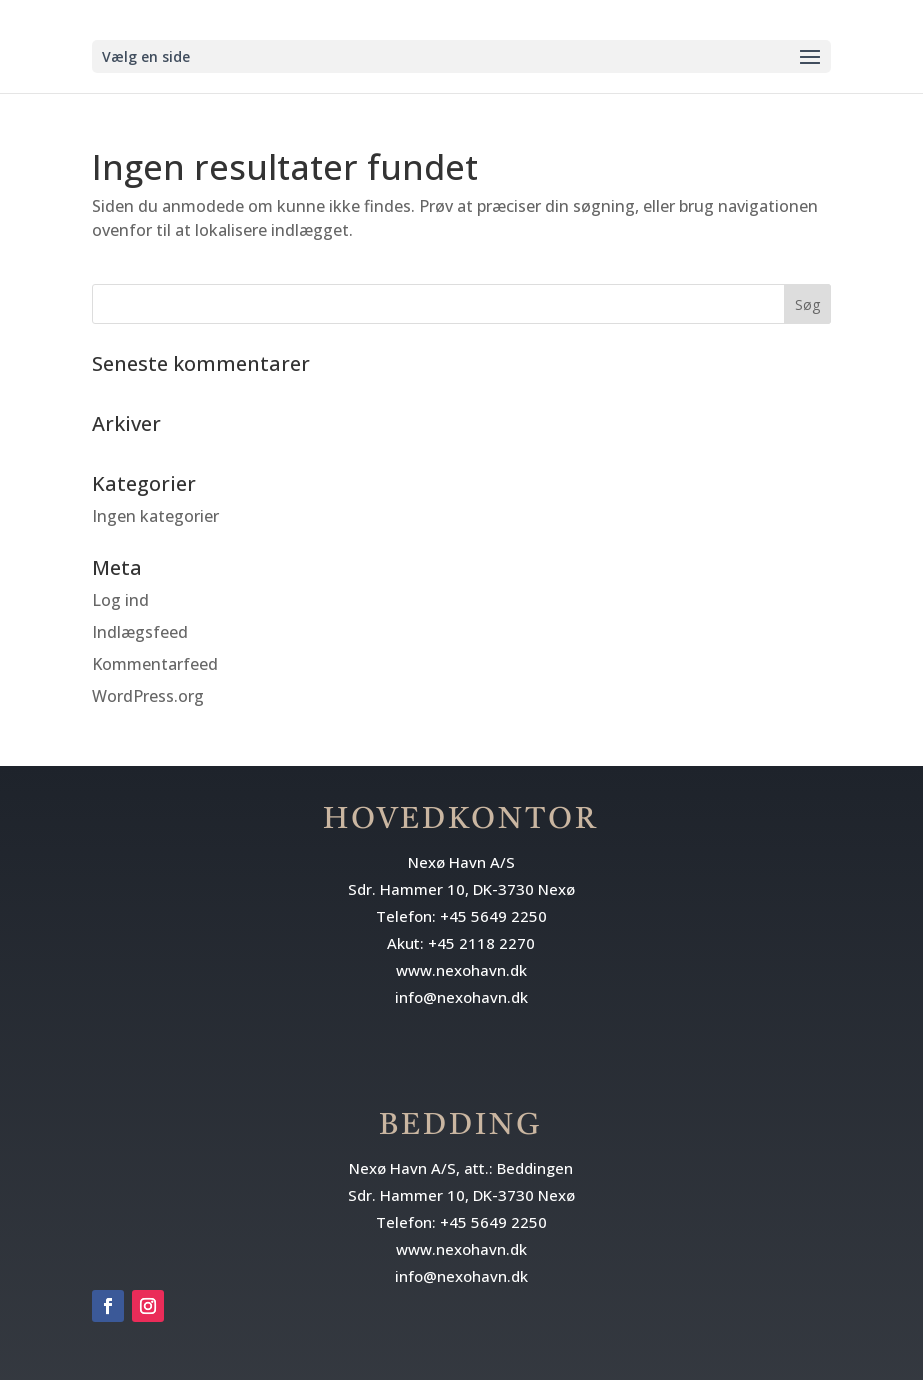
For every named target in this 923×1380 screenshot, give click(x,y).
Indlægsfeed (140, 632)
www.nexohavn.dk (461, 970)
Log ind (120, 600)
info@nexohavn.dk (461, 997)
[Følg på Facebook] (108, 1306)
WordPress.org (148, 696)
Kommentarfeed (155, 664)
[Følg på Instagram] (148, 1306)
